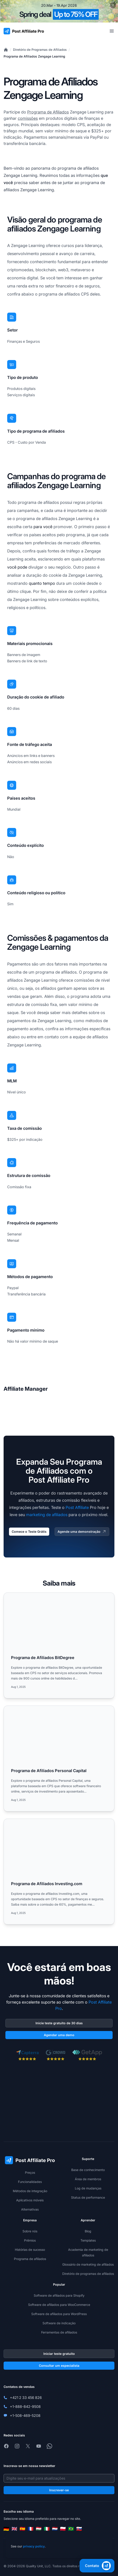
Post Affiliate (77, 1507)
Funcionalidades (30, 2182)
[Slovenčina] (79, 2529)
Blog (88, 2231)
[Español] (22, 2529)
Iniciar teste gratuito (59, 2354)
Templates (88, 2240)
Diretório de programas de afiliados (88, 2274)
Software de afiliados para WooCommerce (59, 2305)
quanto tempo (42, 583)
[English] (14, 2529)
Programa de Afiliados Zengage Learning (34, 56)
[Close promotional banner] (113, 5)
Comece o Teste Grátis (29, 1531)
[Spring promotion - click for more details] (59, 11)
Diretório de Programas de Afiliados (40, 49)
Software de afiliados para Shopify (59, 2295)
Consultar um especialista (59, 2365)
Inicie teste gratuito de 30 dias (59, 2023)
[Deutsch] (6, 2529)
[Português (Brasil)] (71, 2529)
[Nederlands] (55, 2529)
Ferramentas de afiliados (59, 2332)
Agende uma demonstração (82, 1531)
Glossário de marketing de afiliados (88, 2264)
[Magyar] (38, 2529)
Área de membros (88, 2179)
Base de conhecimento (88, 2170)
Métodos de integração (30, 2191)
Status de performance (88, 2197)
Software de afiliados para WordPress (59, 2314)
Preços (30, 2172)
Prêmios (30, 2240)
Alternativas (30, 2209)
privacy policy (34, 2546)
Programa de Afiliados (48, 112)
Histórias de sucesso (30, 2249)
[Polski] (63, 2529)
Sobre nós (29, 2231)
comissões (28, 118)
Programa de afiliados (30, 2259)
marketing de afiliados (46, 1514)
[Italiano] (46, 2529)
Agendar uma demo (59, 2035)
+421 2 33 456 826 (26, 2397)
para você (42, 526)
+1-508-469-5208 (25, 2415)
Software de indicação (59, 2323)
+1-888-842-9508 (25, 2406)
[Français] (30, 2529)
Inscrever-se (59, 2490)
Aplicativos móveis (30, 2200)
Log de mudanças (88, 2188)
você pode (17, 567)
